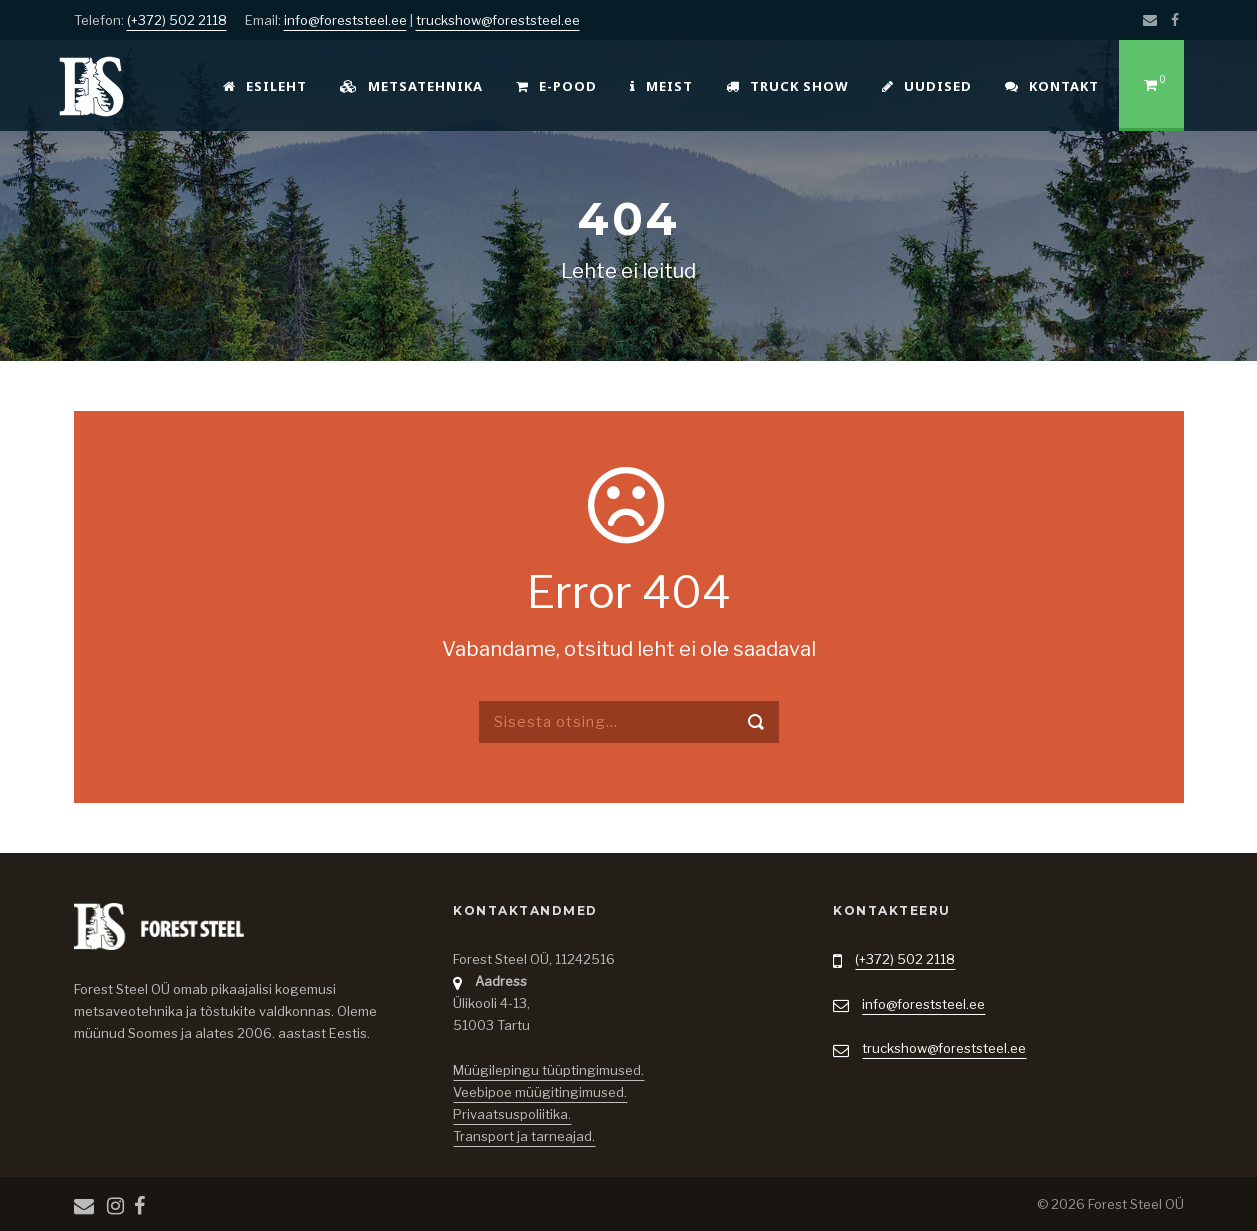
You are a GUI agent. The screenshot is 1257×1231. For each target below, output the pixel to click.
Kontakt (1052, 86)
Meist (661, 86)
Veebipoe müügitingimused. (540, 1092)
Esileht (265, 86)
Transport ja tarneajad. (524, 1136)
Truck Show (787, 86)
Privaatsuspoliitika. (512, 1114)
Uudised (927, 86)
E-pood (556, 86)
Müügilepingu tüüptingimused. (548, 1070)
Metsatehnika (411, 86)
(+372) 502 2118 (177, 20)
